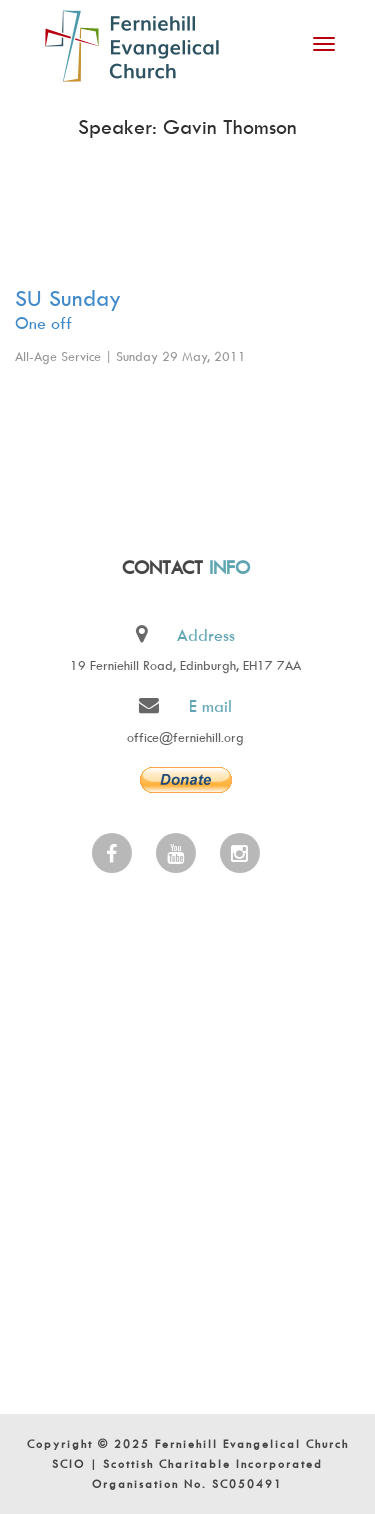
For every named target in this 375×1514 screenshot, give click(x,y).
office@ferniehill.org (184, 737)
